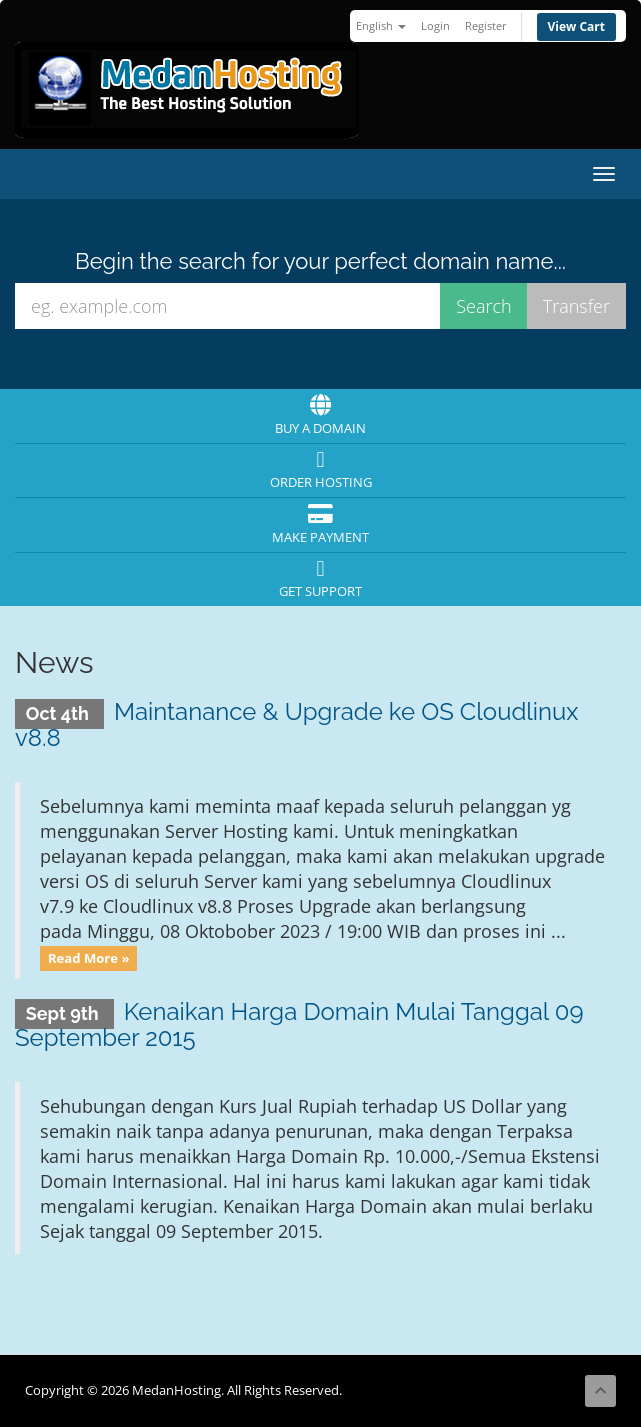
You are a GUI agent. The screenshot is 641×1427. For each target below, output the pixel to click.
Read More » (89, 958)
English (381, 25)
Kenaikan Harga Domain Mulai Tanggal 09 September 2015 (299, 1024)
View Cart (577, 26)
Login (435, 25)
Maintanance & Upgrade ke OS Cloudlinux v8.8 (296, 724)
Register (486, 25)
